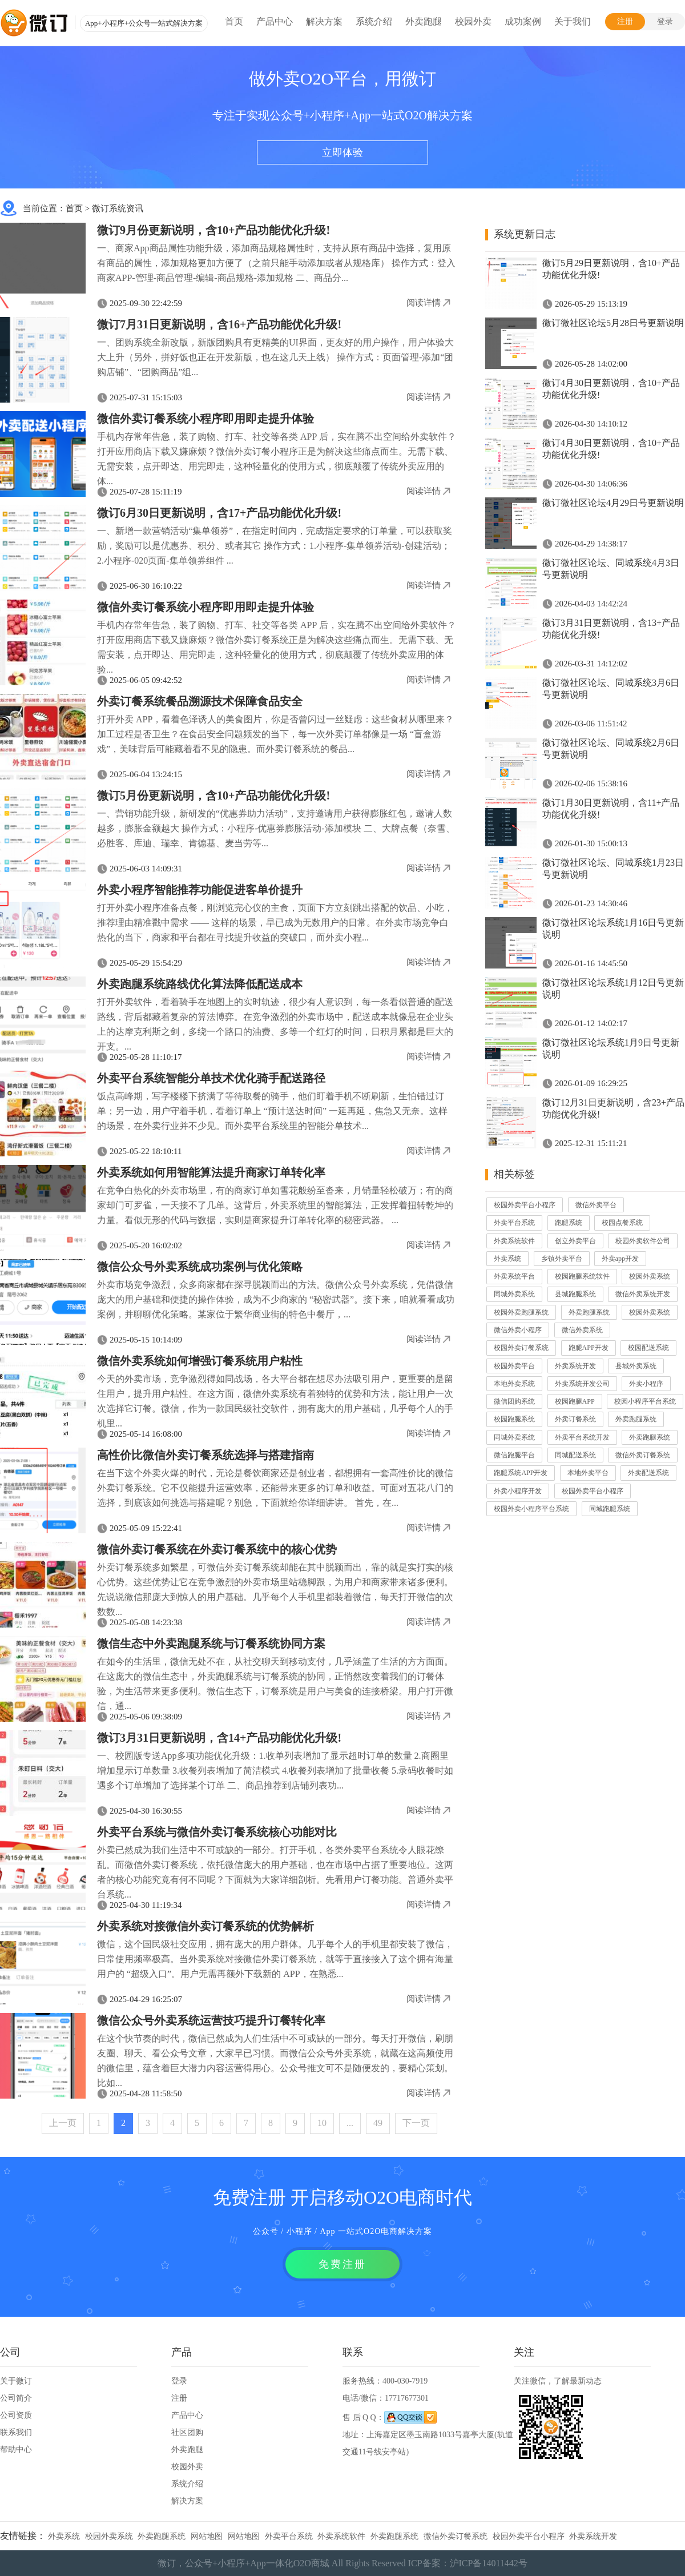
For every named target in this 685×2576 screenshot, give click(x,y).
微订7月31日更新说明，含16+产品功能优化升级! (219, 324)
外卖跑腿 (423, 21)
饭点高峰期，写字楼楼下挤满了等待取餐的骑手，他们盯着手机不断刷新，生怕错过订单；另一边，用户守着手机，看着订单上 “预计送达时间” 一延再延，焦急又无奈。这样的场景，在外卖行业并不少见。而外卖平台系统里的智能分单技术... (272, 1111)
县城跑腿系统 (575, 1294)
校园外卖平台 (514, 1366)
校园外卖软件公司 (642, 1241)
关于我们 (572, 21)
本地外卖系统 (514, 1384)
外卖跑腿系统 (589, 1312)
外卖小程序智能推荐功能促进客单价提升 (200, 889)
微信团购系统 (514, 1401)
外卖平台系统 (514, 1223)
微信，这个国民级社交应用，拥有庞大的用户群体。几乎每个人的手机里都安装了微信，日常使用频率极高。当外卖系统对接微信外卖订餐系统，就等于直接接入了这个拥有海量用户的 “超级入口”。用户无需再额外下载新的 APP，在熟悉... (275, 1959)
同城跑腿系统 (609, 1509)
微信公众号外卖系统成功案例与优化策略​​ (200, 1266)
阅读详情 (423, 302)
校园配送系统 (648, 1348)
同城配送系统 (575, 1455)
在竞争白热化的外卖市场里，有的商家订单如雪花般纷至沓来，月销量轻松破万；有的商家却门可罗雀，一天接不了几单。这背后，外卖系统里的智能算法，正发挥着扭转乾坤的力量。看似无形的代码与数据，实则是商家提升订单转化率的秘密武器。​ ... (275, 1205)
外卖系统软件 (514, 1241)
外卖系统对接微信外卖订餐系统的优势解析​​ (205, 1926)
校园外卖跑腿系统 (521, 1312)
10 (322, 2123)
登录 (665, 21)
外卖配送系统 (648, 1473)
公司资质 (16, 2415)
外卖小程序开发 (518, 1491)
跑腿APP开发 (589, 1348)
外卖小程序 (646, 1384)
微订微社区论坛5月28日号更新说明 (613, 323)
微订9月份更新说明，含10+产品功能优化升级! (213, 230)
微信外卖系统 (582, 1330)
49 (377, 2123)
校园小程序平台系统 (645, 1401)
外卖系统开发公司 (582, 1384)
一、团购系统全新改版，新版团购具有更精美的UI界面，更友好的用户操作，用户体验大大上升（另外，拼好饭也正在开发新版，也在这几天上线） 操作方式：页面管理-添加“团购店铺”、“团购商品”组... (275, 357)
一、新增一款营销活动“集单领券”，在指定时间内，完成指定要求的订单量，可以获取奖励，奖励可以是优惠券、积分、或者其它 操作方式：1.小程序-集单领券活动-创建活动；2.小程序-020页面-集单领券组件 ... (274, 545)
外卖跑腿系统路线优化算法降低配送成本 (200, 984)
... (349, 2123)
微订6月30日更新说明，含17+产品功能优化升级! (219, 513)
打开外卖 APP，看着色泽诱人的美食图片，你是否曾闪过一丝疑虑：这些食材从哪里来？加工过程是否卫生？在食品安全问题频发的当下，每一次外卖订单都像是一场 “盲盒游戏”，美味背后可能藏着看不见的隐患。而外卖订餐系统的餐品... (275, 734)
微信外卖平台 (595, 1205)
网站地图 (207, 2536)
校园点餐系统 (622, 1223)
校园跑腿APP (575, 1401)
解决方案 (324, 21)
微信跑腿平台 (514, 1455)
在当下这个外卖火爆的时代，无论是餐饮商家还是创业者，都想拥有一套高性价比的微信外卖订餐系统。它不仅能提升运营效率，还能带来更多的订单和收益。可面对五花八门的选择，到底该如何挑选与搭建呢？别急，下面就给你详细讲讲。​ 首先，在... (275, 1488)
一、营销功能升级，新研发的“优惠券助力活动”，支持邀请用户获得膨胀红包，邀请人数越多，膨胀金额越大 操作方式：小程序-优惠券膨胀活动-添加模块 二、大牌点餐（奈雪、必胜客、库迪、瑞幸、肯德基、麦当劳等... (276, 828)
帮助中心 (16, 2449)
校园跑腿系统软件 (582, 1276)
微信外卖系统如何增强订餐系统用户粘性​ (200, 1361)
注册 (625, 21)
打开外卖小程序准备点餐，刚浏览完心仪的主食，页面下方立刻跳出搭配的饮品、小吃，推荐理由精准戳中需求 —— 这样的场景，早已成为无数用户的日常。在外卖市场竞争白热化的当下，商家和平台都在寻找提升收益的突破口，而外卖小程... (275, 922)
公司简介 (16, 2398)
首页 (234, 21)
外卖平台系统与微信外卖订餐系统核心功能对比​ (217, 1832)
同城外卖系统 (514, 1294)
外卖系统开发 (575, 1366)
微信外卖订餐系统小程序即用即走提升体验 (205, 418)
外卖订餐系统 (575, 1419)
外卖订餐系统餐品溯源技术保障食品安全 (200, 701)
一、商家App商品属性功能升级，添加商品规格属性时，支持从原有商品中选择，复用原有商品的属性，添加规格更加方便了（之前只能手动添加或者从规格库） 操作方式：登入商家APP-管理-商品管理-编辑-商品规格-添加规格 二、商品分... (276, 263)
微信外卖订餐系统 (642, 1455)
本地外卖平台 (588, 1473)
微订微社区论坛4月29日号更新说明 (613, 503)
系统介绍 (374, 21)
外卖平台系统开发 (582, 1437)
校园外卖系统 (649, 1276)
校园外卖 (473, 21)
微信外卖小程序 (518, 1330)
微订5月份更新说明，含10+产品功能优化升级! (213, 795)
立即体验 (342, 152)
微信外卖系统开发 (642, 1294)
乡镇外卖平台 (561, 1259)
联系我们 (16, 2432)
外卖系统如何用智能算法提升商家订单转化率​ (211, 1172)
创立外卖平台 (575, 1241)
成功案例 (523, 21)
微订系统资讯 (117, 208)
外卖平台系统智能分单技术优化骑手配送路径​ (211, 1078)
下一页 (416, 2123)
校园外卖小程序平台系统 (531, 1509)
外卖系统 (507, 1259)
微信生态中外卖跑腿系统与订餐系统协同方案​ (211, 1643)
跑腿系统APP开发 (520, 1473)
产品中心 (274, 21)
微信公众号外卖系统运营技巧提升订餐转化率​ (211, 2020)
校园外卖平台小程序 (524, 1205)
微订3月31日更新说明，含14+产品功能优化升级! (219, 1737)
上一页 (62, 2123)
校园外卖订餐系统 (521, 1348)
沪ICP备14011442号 (488, 2563)
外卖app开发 (620, 1259)
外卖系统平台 (514, 1276)
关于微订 (16, 2381)
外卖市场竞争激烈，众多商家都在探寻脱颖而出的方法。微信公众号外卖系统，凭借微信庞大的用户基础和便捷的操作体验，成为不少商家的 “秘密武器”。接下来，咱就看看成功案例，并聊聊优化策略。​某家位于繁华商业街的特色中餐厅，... (275, 1299)
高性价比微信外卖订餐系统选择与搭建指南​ (205, 1455)
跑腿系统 (568, 1223)
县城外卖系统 (635, 1366)
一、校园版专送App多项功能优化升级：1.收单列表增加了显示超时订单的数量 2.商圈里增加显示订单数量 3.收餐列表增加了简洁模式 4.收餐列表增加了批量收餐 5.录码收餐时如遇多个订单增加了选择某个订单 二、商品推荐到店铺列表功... (275, 1770)
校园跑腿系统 (514, 1419)
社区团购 (187, 2432)
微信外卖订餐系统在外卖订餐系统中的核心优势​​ (217, 1549)
